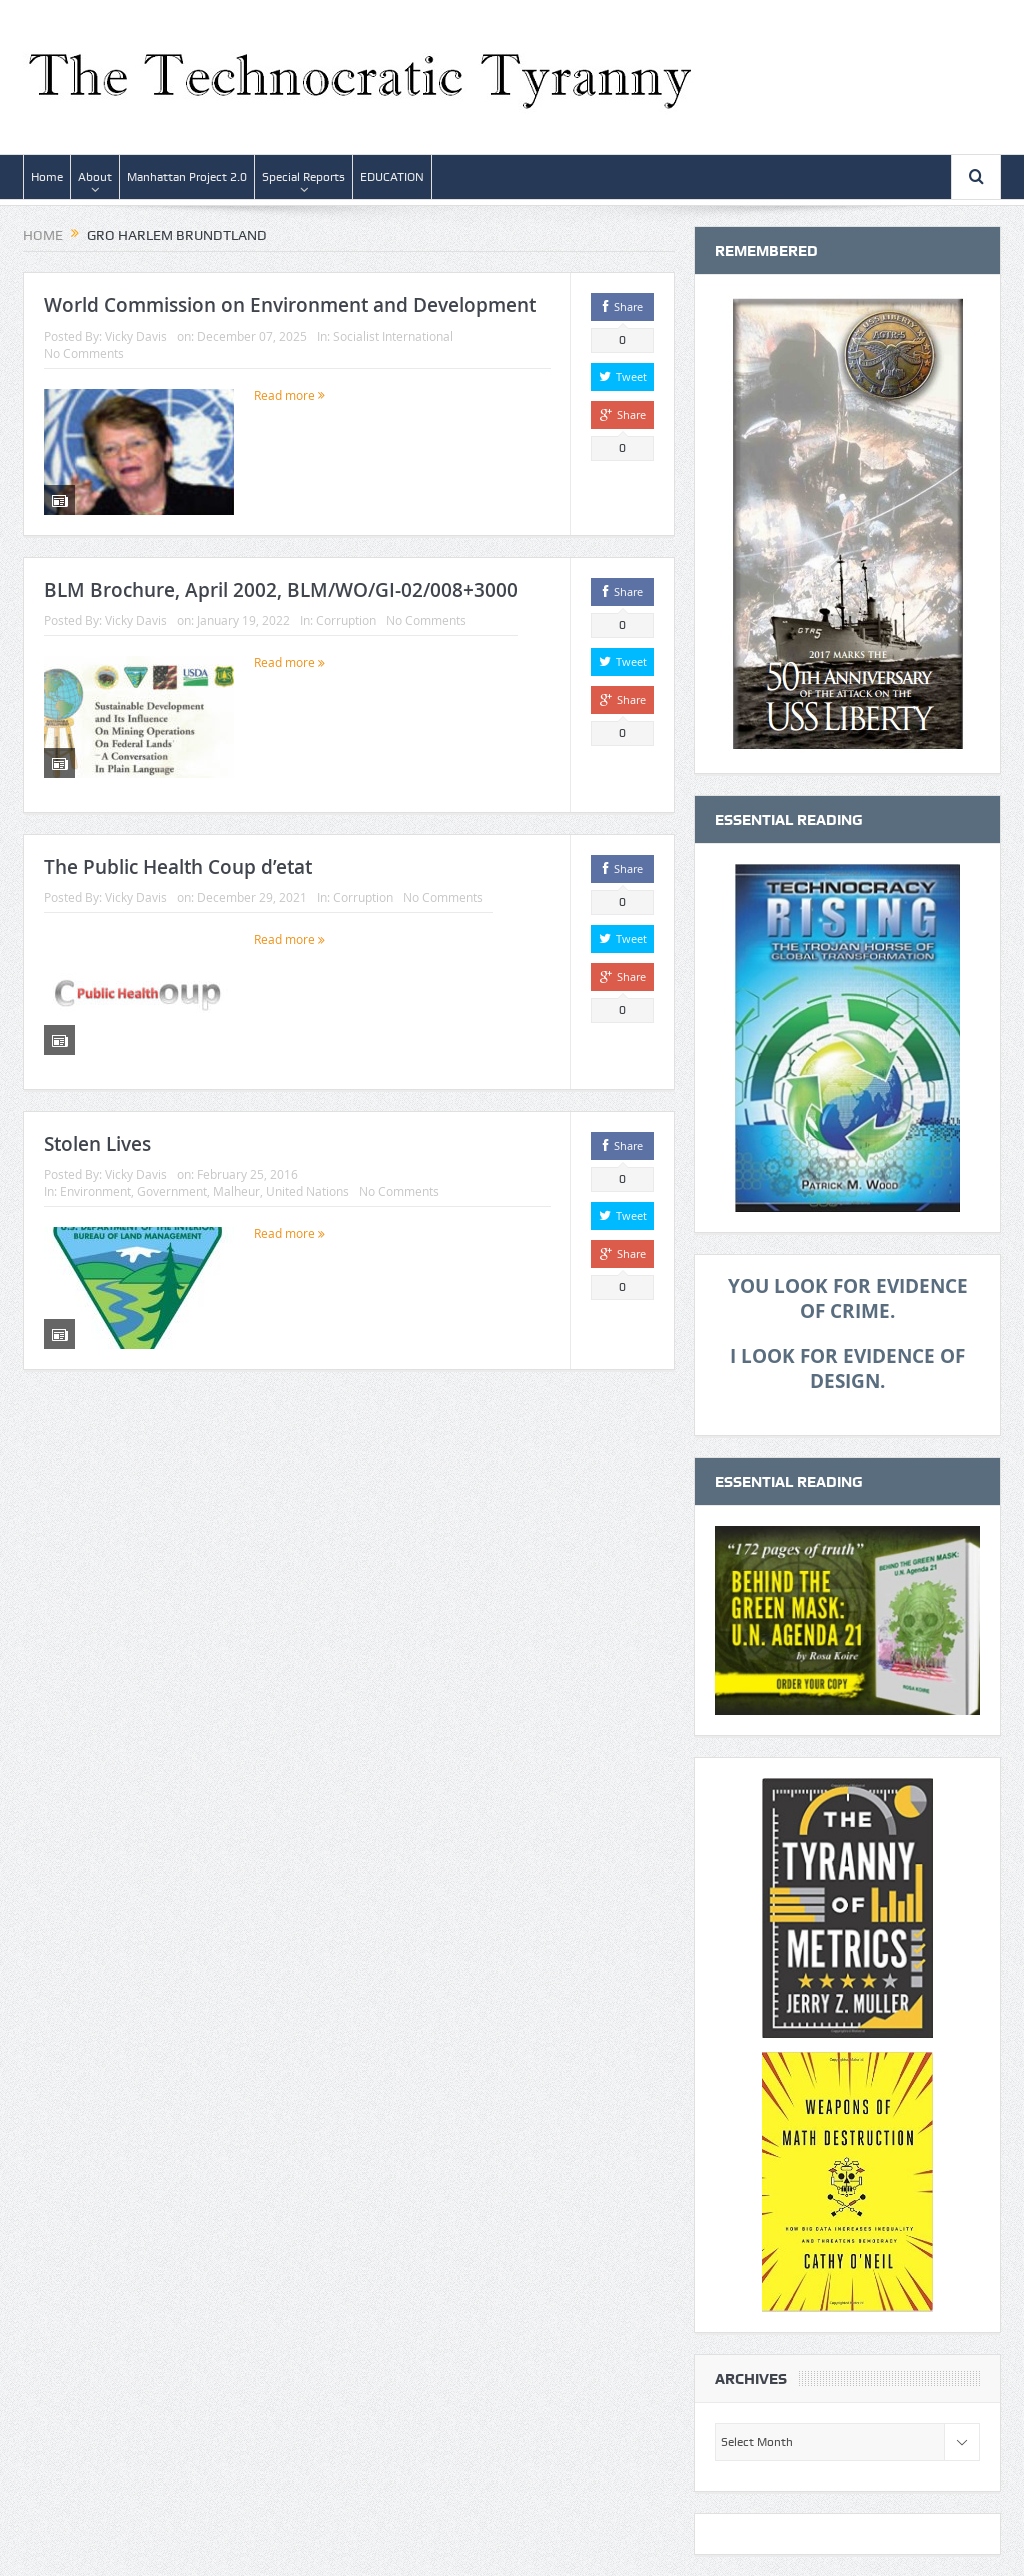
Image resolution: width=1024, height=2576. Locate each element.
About (95, 177)
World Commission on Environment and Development (290, 305)
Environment (95, 1191)
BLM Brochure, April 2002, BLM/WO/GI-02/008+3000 (281, 590)
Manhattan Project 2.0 (187, 177)
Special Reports (303, 177)
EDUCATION (392, 177)
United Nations (307, 1191)
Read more (289, 395)
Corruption (346, 620)
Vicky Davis (136, 336)
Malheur (236, 1191)
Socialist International (393, 336)
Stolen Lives (97, 1144)
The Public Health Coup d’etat (178, 867)
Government (172, 1191)
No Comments (84, 353)
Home (47, 177)
